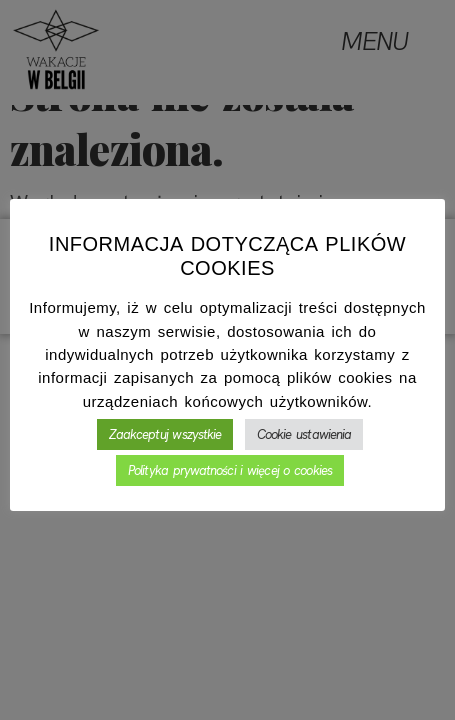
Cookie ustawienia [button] (304, 434)
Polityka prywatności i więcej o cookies (230, 470)
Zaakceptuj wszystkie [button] (165, 434)
